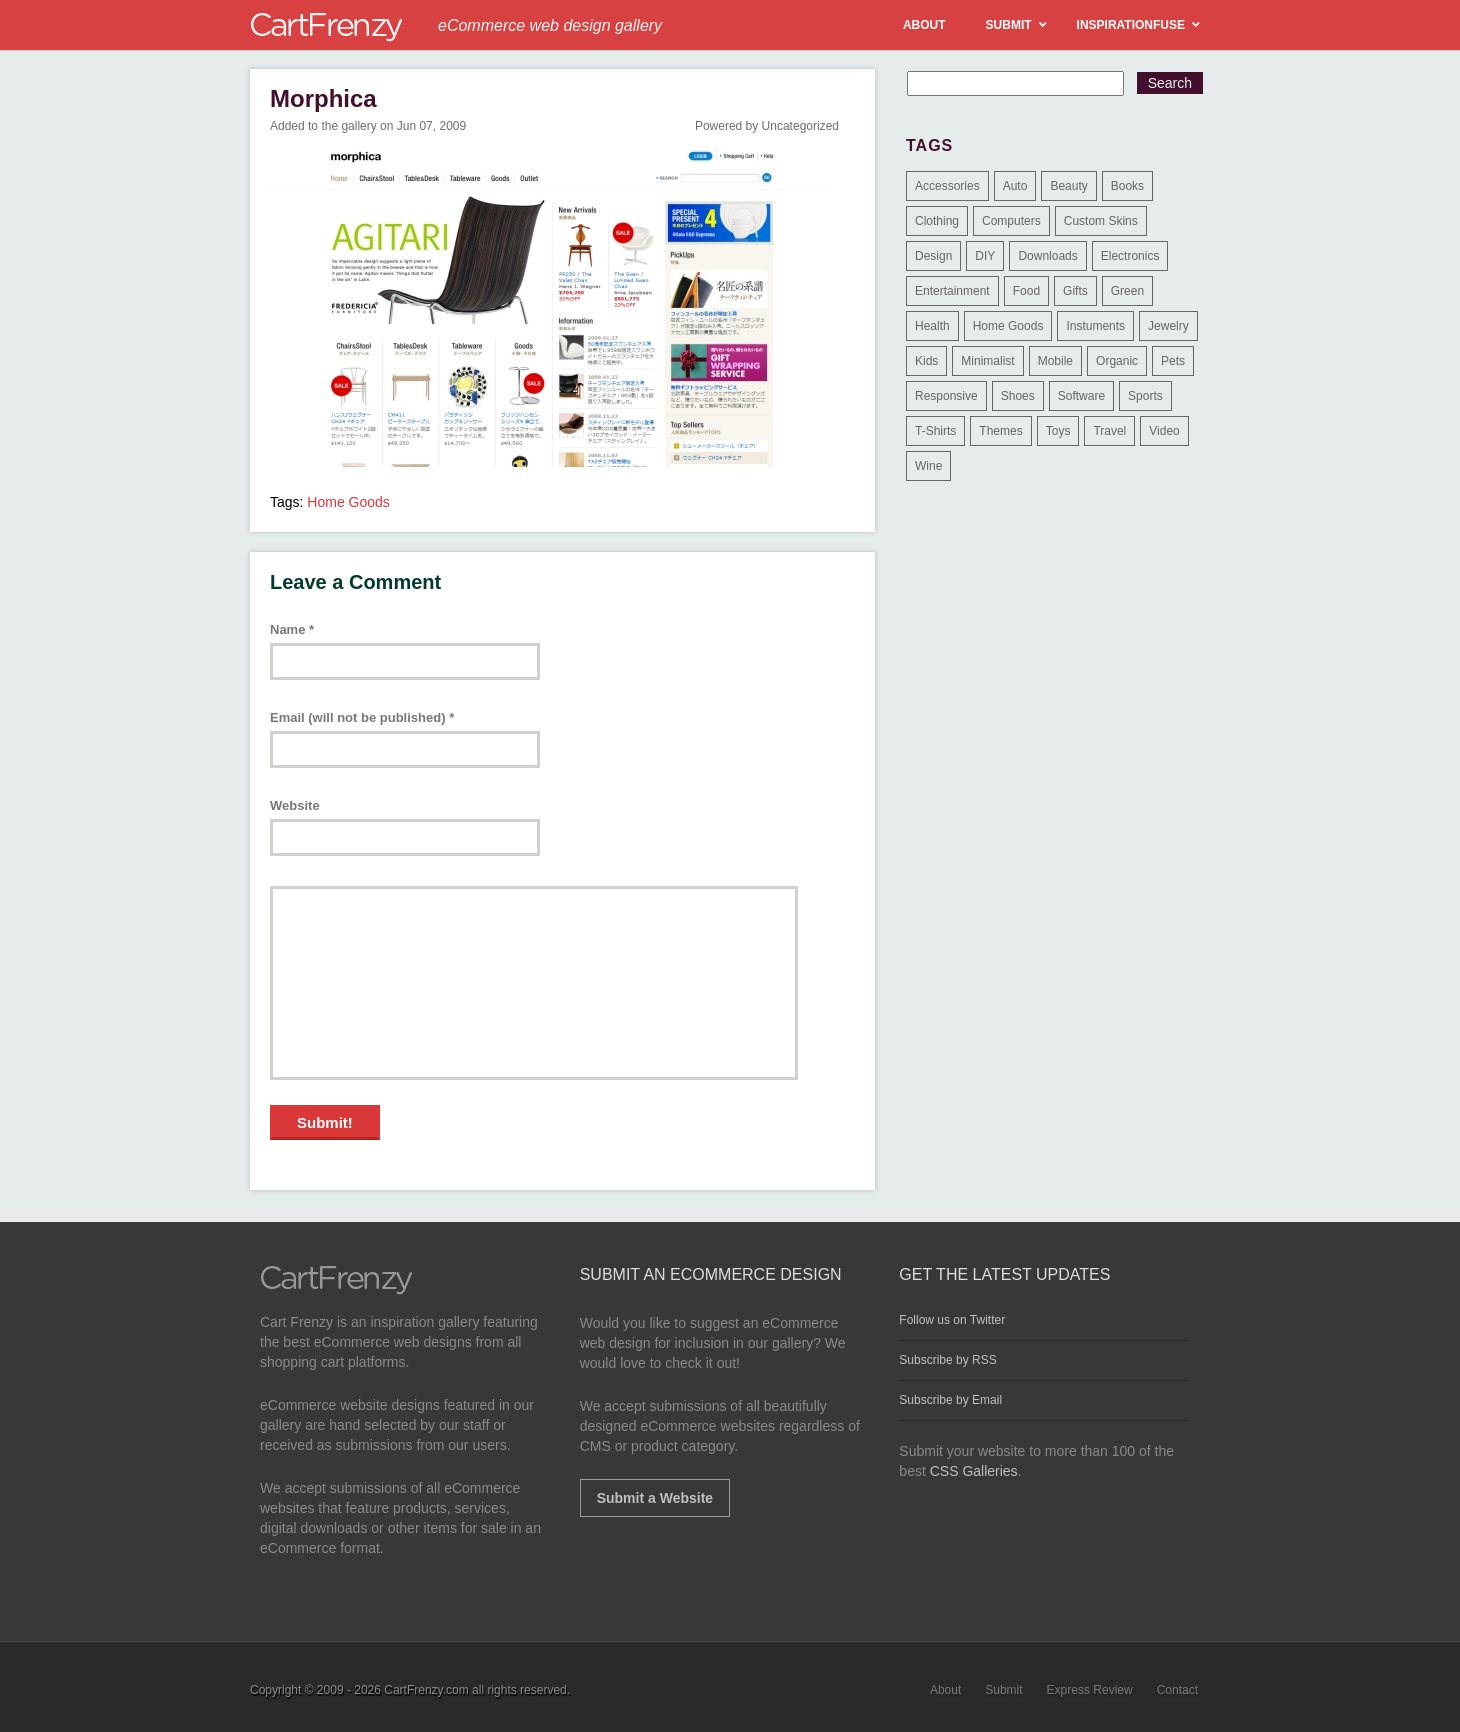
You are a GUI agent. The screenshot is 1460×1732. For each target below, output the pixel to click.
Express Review (1090, 1690)
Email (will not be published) (362, 717)
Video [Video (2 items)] (1164, 431)
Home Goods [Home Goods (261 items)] (1008, 326)
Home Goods (348, 502)
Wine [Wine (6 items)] (928, 466)
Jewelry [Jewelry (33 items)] (1168, 326)
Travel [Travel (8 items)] (1109, 431)
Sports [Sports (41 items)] (1145, 396)
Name (292, 629)
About (945, 1690)
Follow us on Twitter (952, 1320)
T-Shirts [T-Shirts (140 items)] (935, 431)
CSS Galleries (974, 1471)
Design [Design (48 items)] (933, 256)
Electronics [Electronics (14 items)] (1130, 256)
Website (295, 805)
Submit (1003, 1690)
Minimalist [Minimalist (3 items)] (987, 361)
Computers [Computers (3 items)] (1011, 221)
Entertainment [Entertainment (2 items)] (952, 291)
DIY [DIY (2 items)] (985, 256)
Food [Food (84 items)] (1026, 291)
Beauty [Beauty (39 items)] (1068, 186)
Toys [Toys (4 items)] (1058, 431)
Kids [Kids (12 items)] (926, 361)
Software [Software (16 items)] (1081, 396)
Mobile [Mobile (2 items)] (1055, 361)
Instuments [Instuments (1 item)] (1095, 326)
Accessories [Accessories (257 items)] (947, 186)
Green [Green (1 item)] (1127, 291)
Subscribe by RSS (947, 1360)
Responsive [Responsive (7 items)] (946, 396)
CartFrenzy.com (426, 1690)
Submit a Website (655, 1498)
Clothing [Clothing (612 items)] (937, 221)
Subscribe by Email (950, 1400)
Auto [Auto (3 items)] (1015, 186)
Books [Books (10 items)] (1127, 186)
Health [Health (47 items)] (932, 326)
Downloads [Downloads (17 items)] (1047, 256)
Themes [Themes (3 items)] (1000, 431)
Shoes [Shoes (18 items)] (1018, 396)
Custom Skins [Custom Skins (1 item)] (1101, 221)
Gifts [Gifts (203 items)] (1075, 291)
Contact (1177, 1690)
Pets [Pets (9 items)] (1173, 361)
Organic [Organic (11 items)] (1117, 361)
